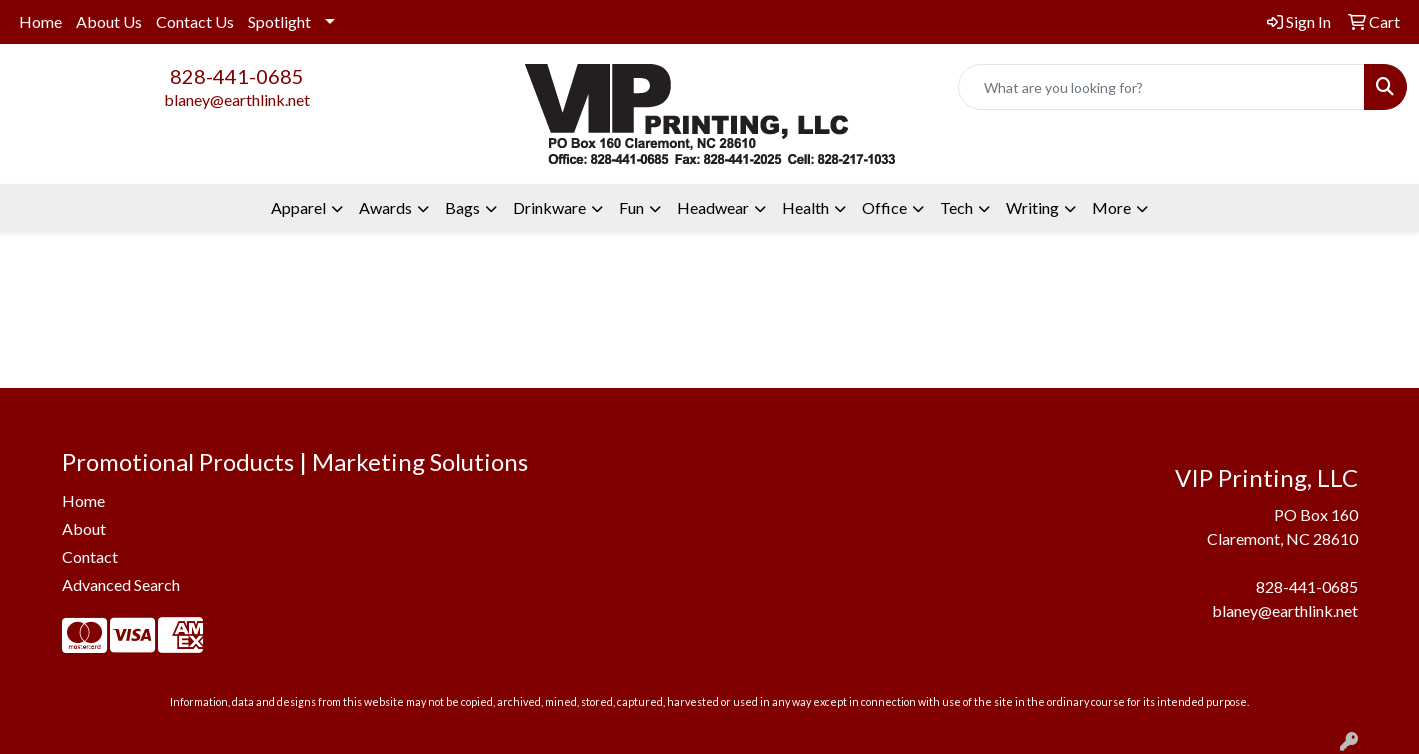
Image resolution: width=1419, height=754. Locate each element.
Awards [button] (385, 207)
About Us (109, 21)
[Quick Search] (1161, 87)
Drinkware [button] (549, 207)
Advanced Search (121, 584)
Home (40, 21)
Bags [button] (462, 207)
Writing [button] (1032, 207)
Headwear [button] (713, 207)
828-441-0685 (237, 76)
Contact (90, 556)
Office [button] (884, 207)
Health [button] (805, 207)
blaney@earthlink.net (237, 99)
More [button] (1111, 207)
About (84, 528)
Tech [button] (956, 207)
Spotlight (279, 21)
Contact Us (195, 21)
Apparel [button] (298, 207)
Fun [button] (631, 207)
